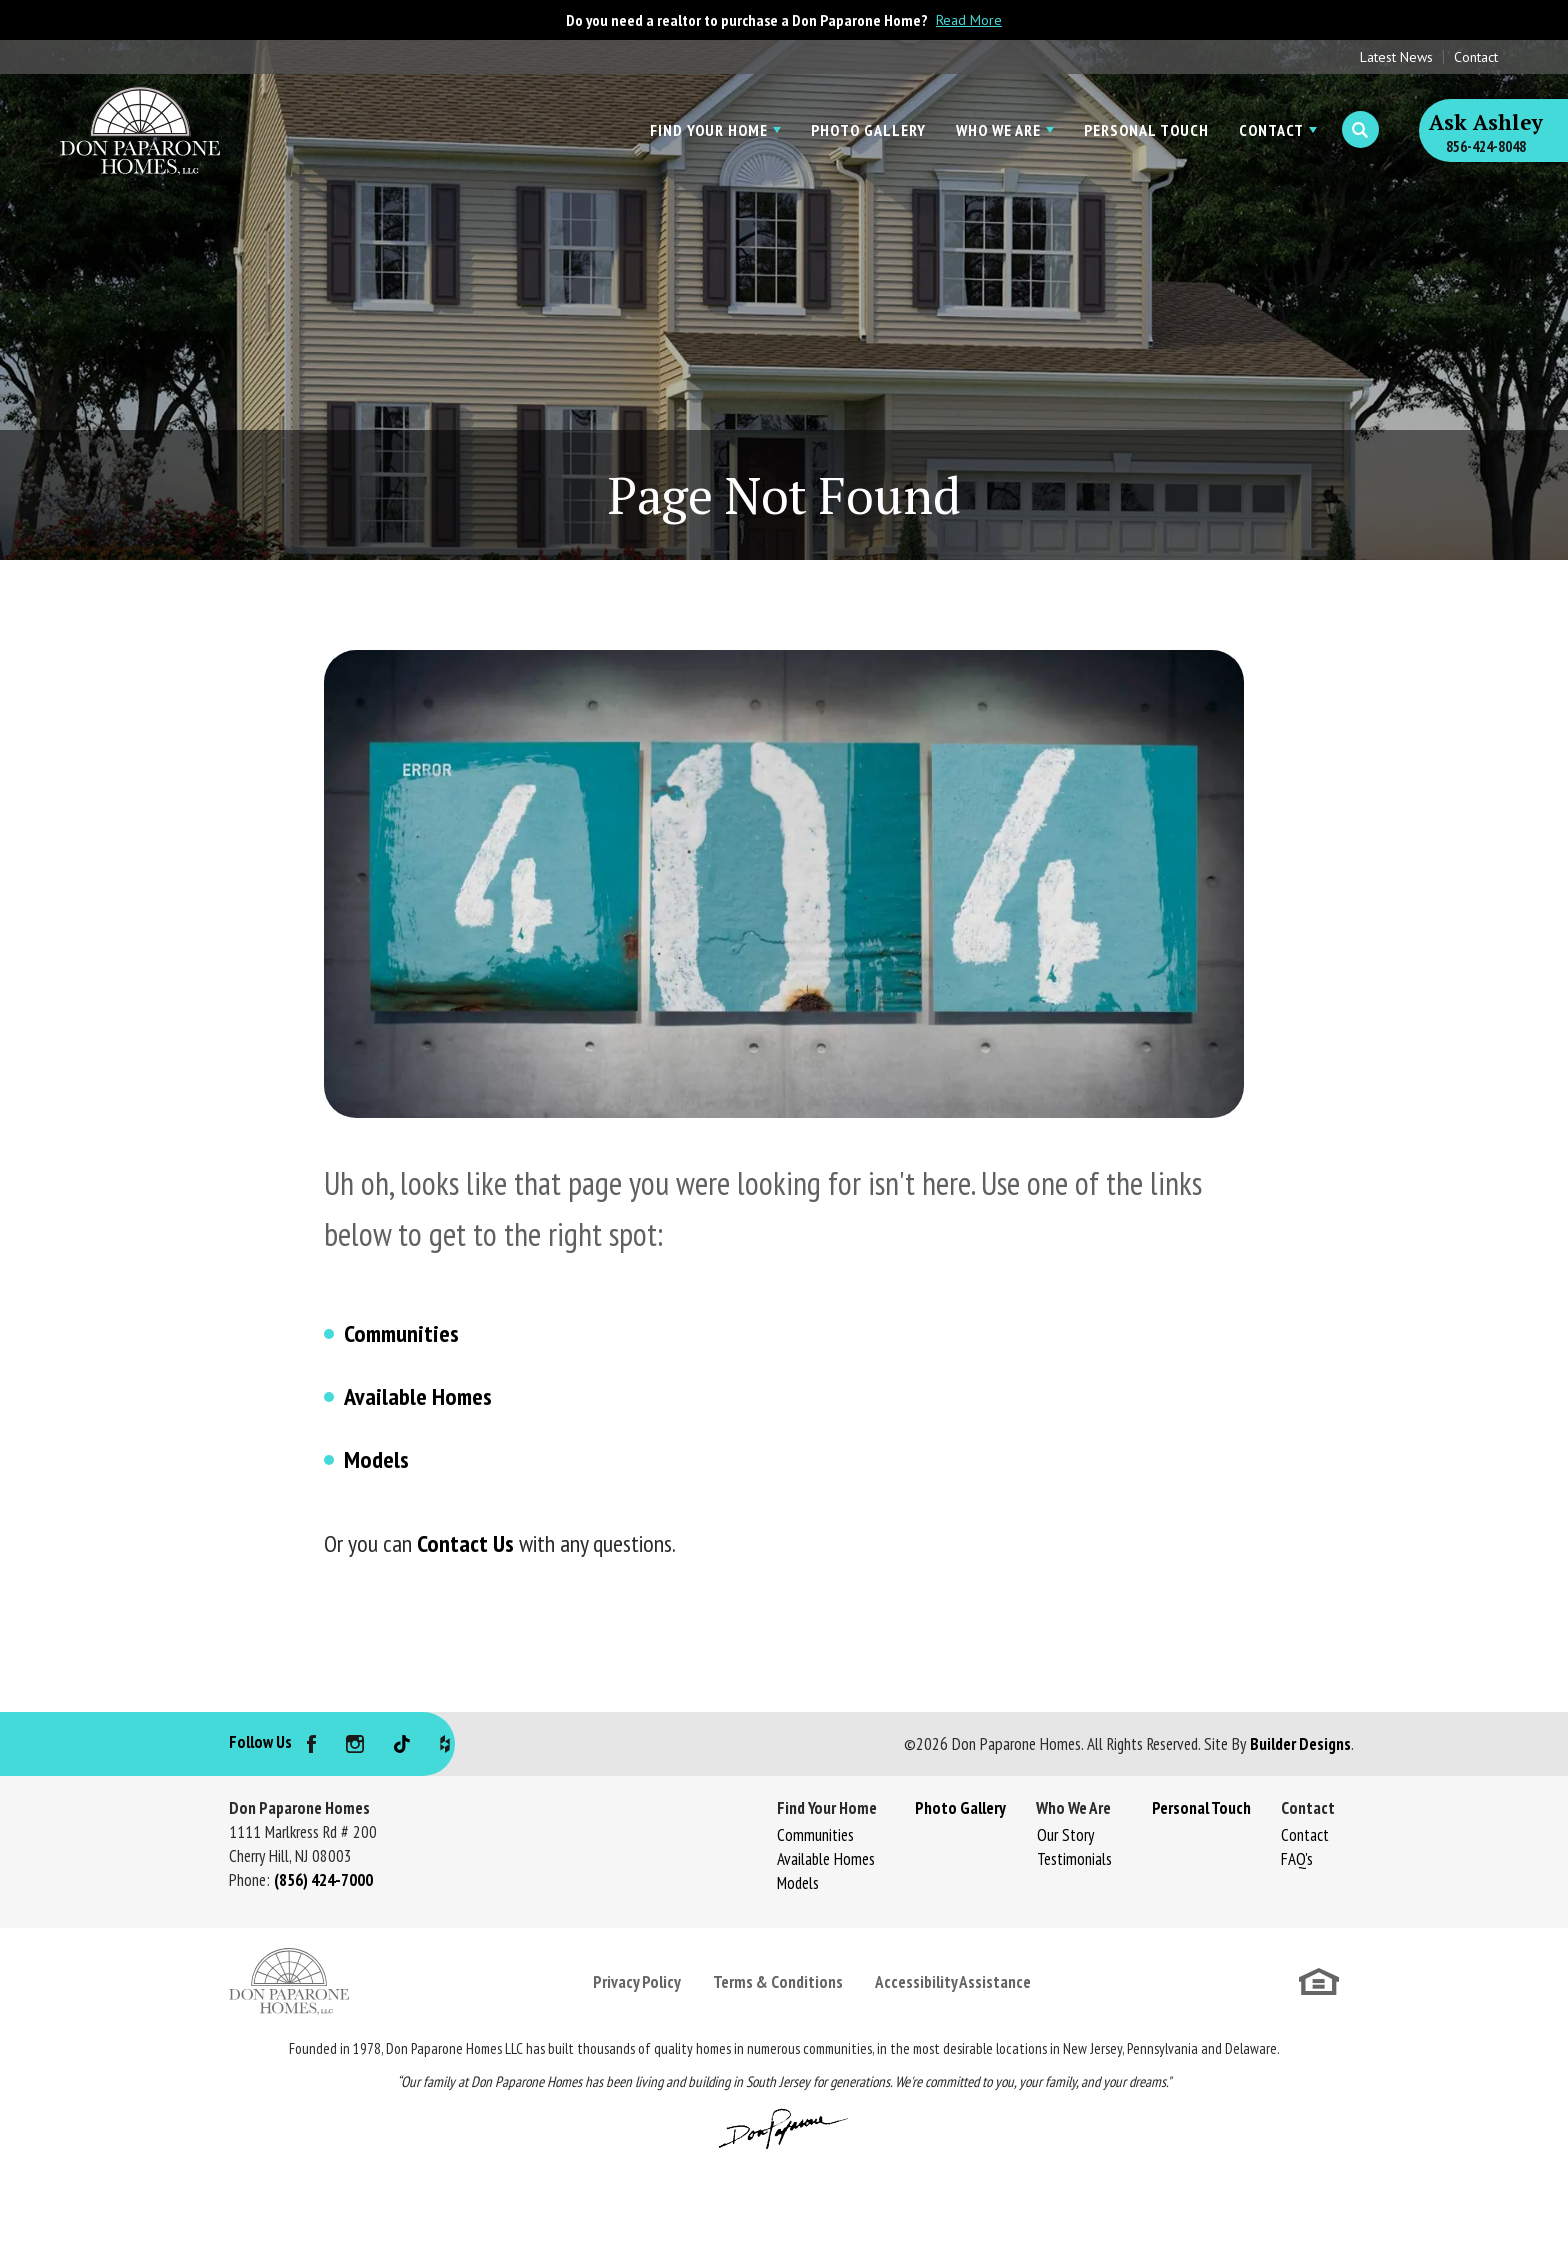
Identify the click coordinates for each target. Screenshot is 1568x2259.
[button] (1360, 130)
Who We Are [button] (998, 130)
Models (376, 1459)
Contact (1476, 57)
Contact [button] (1271, 130)
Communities (401, 1333)
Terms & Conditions (778, 1982)
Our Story (1065, 1835)
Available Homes (418, 1396)
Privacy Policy (637, 1982)
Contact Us (465, 1543)
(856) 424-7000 (323, 1880)
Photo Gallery (868, 130)
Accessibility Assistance (953, 1982)
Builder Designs (1300, 1744)
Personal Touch (1146, 130)
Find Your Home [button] (709, 130)
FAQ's (1297, 1859)
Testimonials (1074, 1859)
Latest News (1396, 57)
